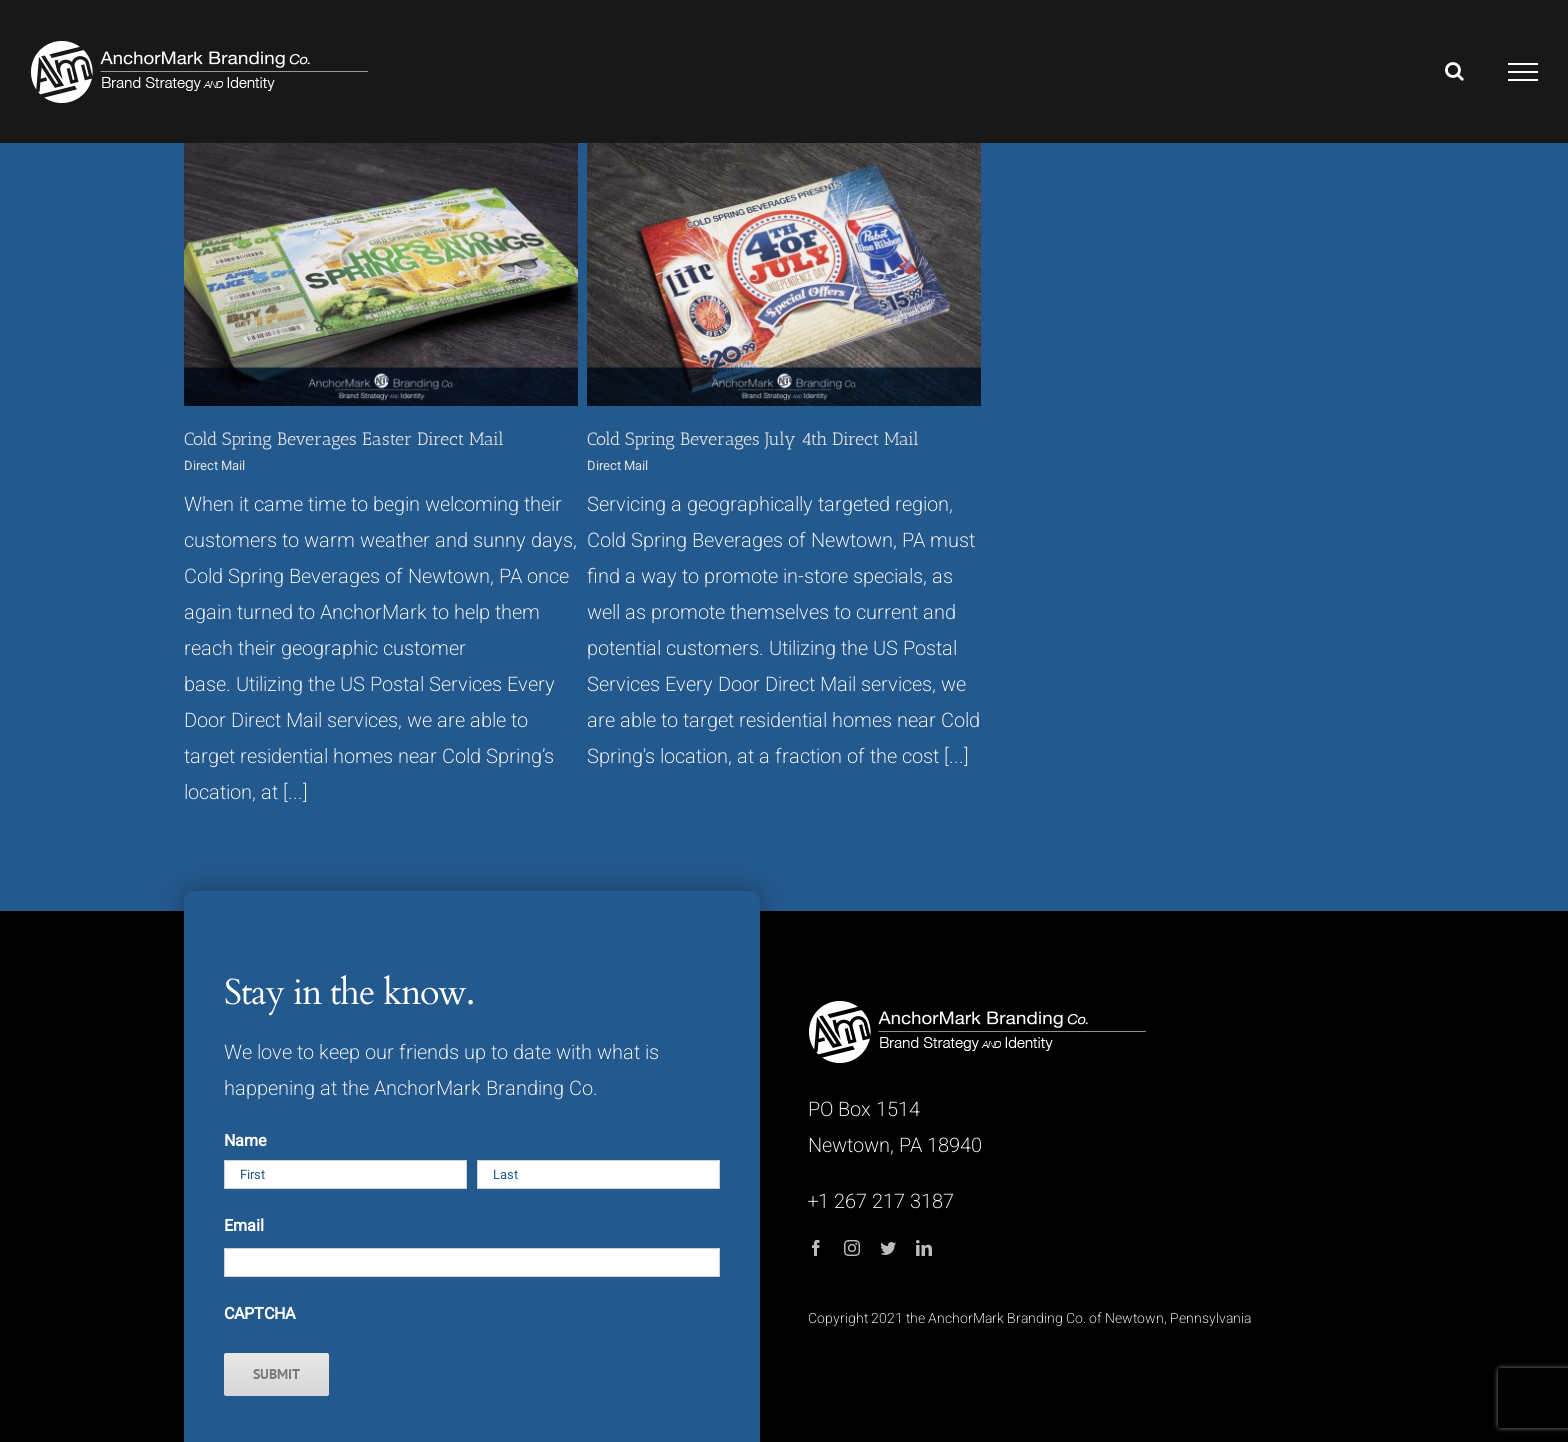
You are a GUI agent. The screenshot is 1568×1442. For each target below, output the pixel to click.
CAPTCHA (259, 1314)
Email (244, 1226)
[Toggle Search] (1454, 71)
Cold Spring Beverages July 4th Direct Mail (753, 439)
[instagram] (852, 1248)
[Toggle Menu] (1523, 72)
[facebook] (816, 1248)
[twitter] (888, 1248)
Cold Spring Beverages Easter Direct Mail (344, 439)
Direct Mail (214, 465)
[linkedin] (924, 1248)
